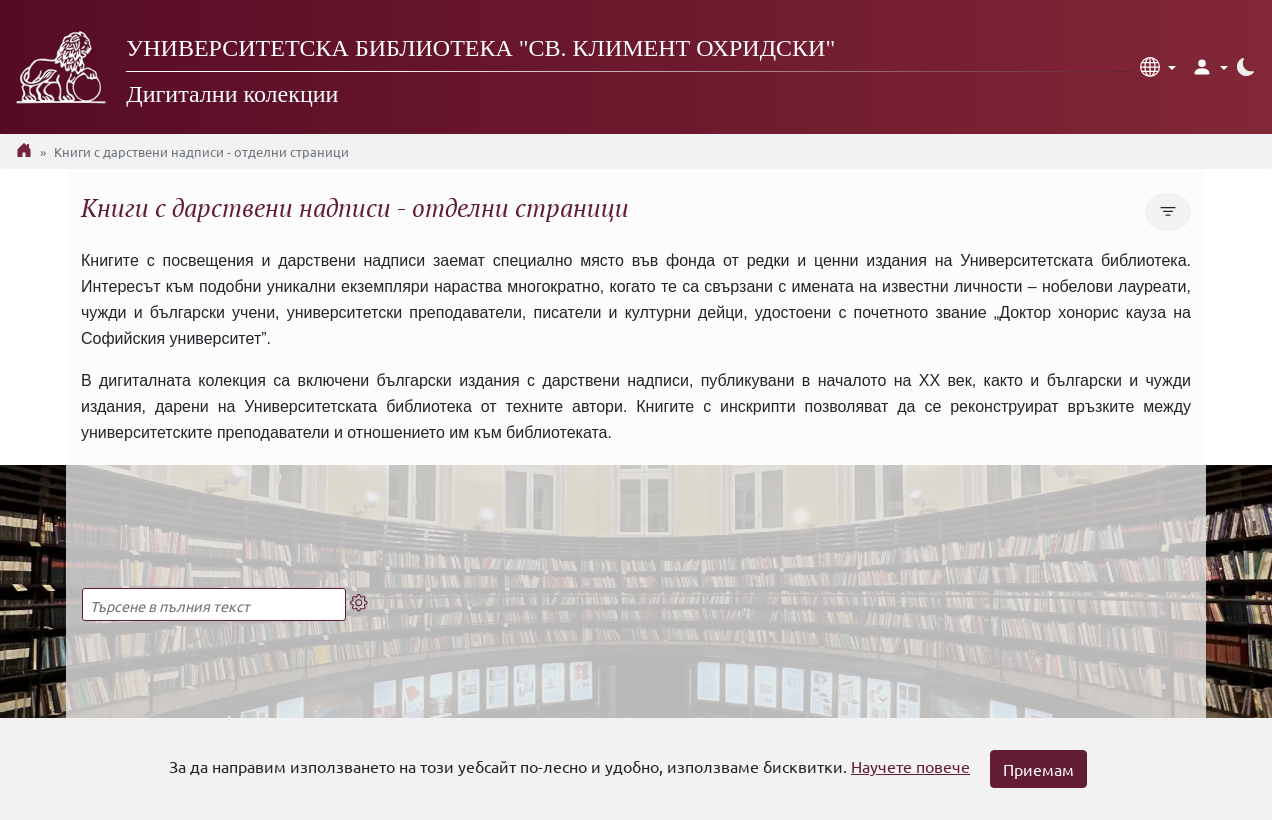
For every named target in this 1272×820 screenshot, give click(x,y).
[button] (1158, 67)
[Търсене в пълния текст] (214, 604)
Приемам (1038, 769)
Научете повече (910, 766)
